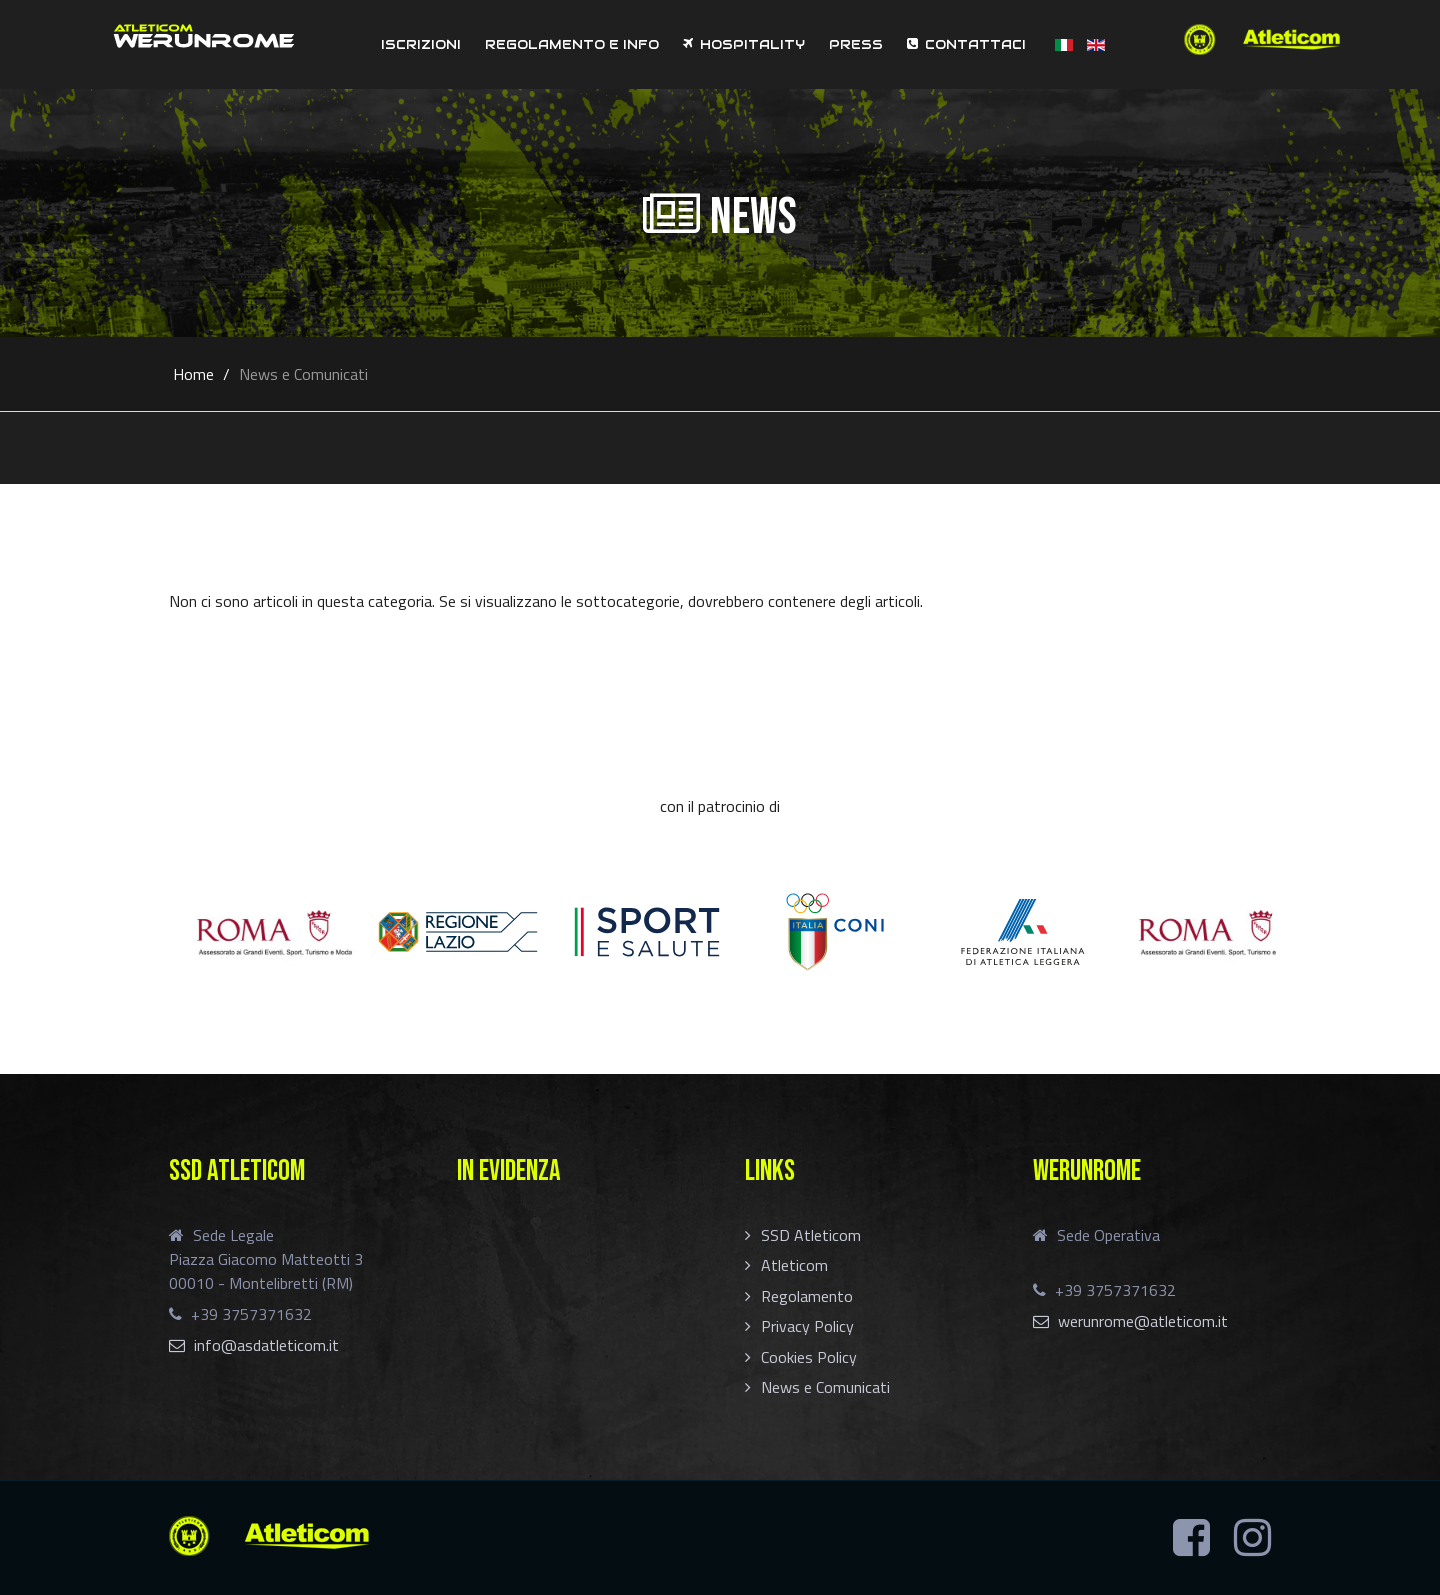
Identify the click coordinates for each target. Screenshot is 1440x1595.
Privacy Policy (807, 1326)
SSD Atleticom (811, 1235)
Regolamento (807, 1296)
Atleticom (794, 1265)
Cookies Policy (809, 1357)
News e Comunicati (825, 1387)
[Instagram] (1252, 1538)
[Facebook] (1191, 1538)
